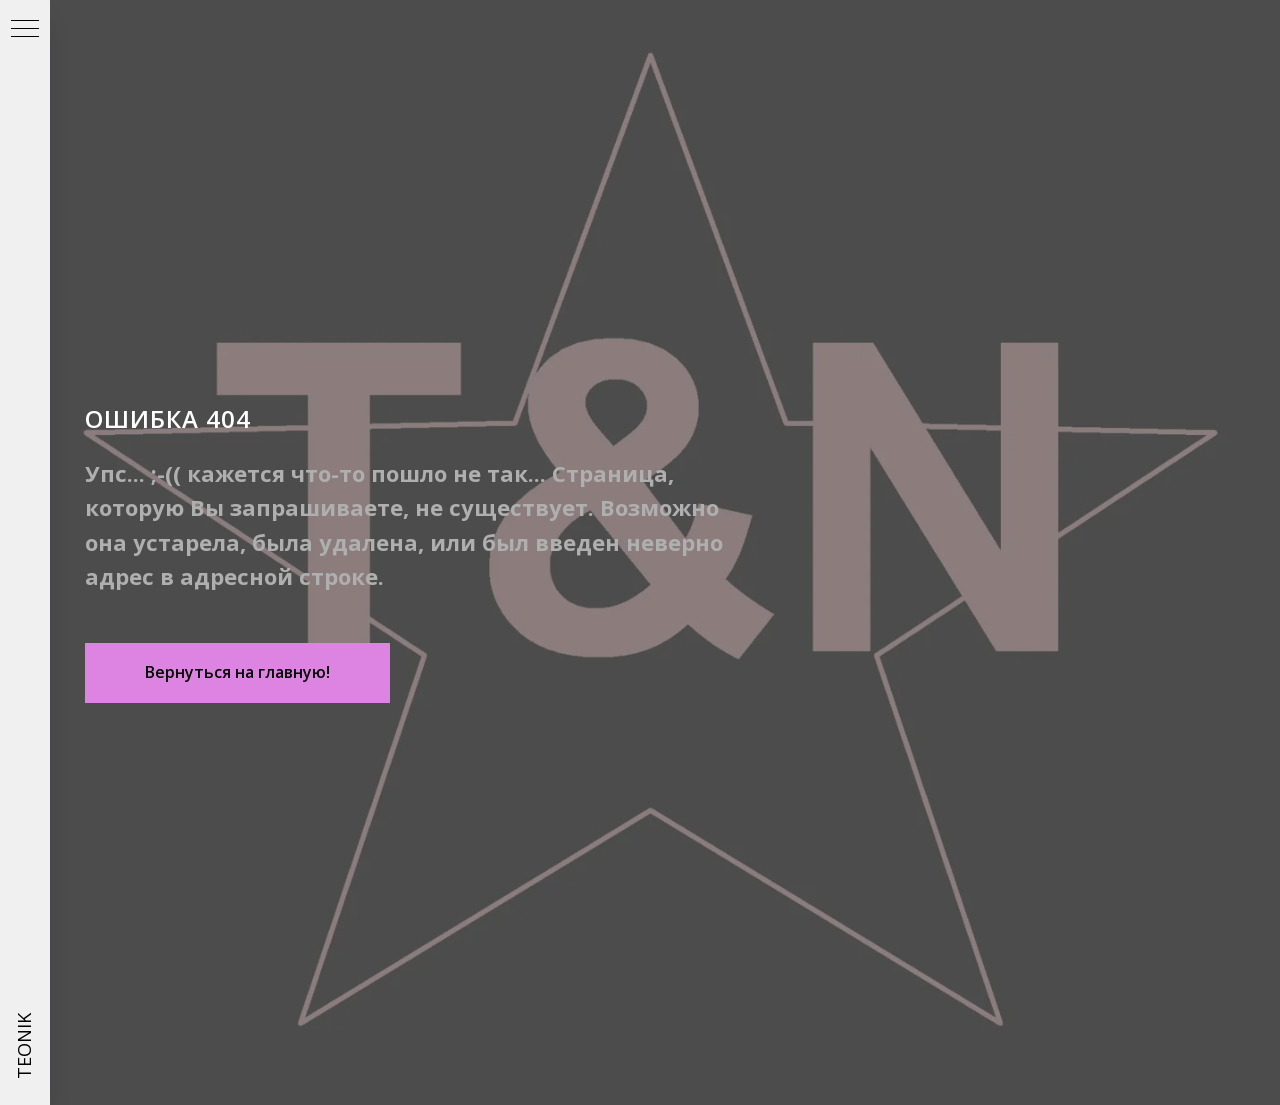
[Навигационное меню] (25, 30)
